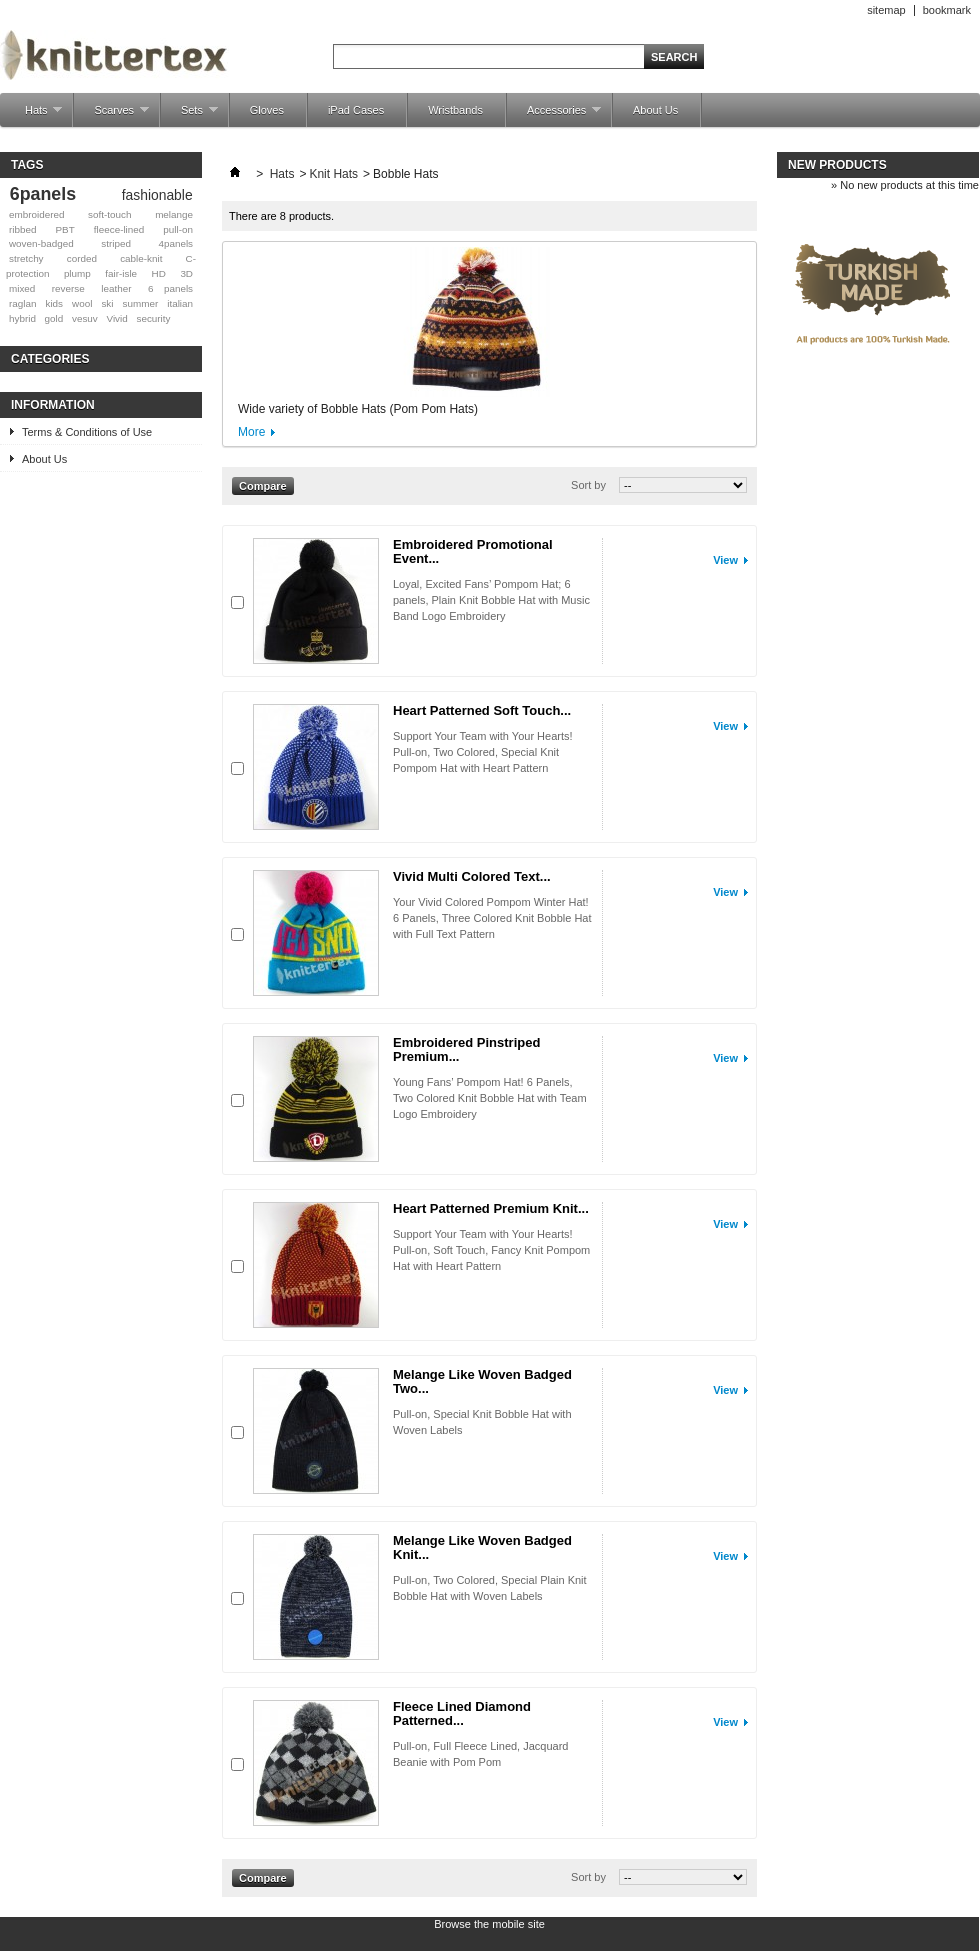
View (725, 560)
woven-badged (41, 243)
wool (82, 303)
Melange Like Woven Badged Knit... (482, 1547)
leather (116, 288)
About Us (655, 110)
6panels (43, 194)
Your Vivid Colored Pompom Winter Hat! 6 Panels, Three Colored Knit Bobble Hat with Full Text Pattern (492, 918)
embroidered (36, 214)
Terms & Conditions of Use (87, 432)
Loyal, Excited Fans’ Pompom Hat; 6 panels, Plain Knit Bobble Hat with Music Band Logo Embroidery (491, 600)
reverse (68, 288)
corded (82, 258)
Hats (33, 115)
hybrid (22, 318)
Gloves (267, 110)
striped (116, 243)
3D (186, 273)
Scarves (111, 115)
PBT (65, 229)
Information (53, 405)
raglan (22, 303)
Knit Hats (333, 174)
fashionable (157, 195)
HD (159, 273)
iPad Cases (356, 110)
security (153, 318)
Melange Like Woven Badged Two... (482, 1381)
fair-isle (121, 273)
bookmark (947, 10)
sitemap (886, 10)
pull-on (178, 229)
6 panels (170, 288)
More (251, 432)
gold (54, 318)
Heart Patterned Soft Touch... (482, 710)
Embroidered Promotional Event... (473, 551)
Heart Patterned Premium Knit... (491, 1208)
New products (837, 165)
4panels (175, 243)
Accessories (554, 115)
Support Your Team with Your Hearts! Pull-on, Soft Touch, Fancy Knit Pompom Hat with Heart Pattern (491, 1250)
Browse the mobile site (489, 1924)
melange (174, 214)
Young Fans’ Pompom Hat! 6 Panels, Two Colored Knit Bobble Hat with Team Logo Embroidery (490, 1098)
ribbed (22, 229)
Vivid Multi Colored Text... (472, 876)
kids (54, 303)
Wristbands (455, 110)
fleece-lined (119, 229)
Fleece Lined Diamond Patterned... (462, 1713)
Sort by (588, 485)
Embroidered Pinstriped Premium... (466, 1049)
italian (180, 303)
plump (77, 273)
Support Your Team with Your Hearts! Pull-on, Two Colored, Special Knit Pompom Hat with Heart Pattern (483, 752)
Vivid (117, 318)
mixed (22, 288)
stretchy (26, 258)
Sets (189, 115)
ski (107, 303)
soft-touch (109, 214)
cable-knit (141, 258)
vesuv (85, 318)
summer (141, 303)
